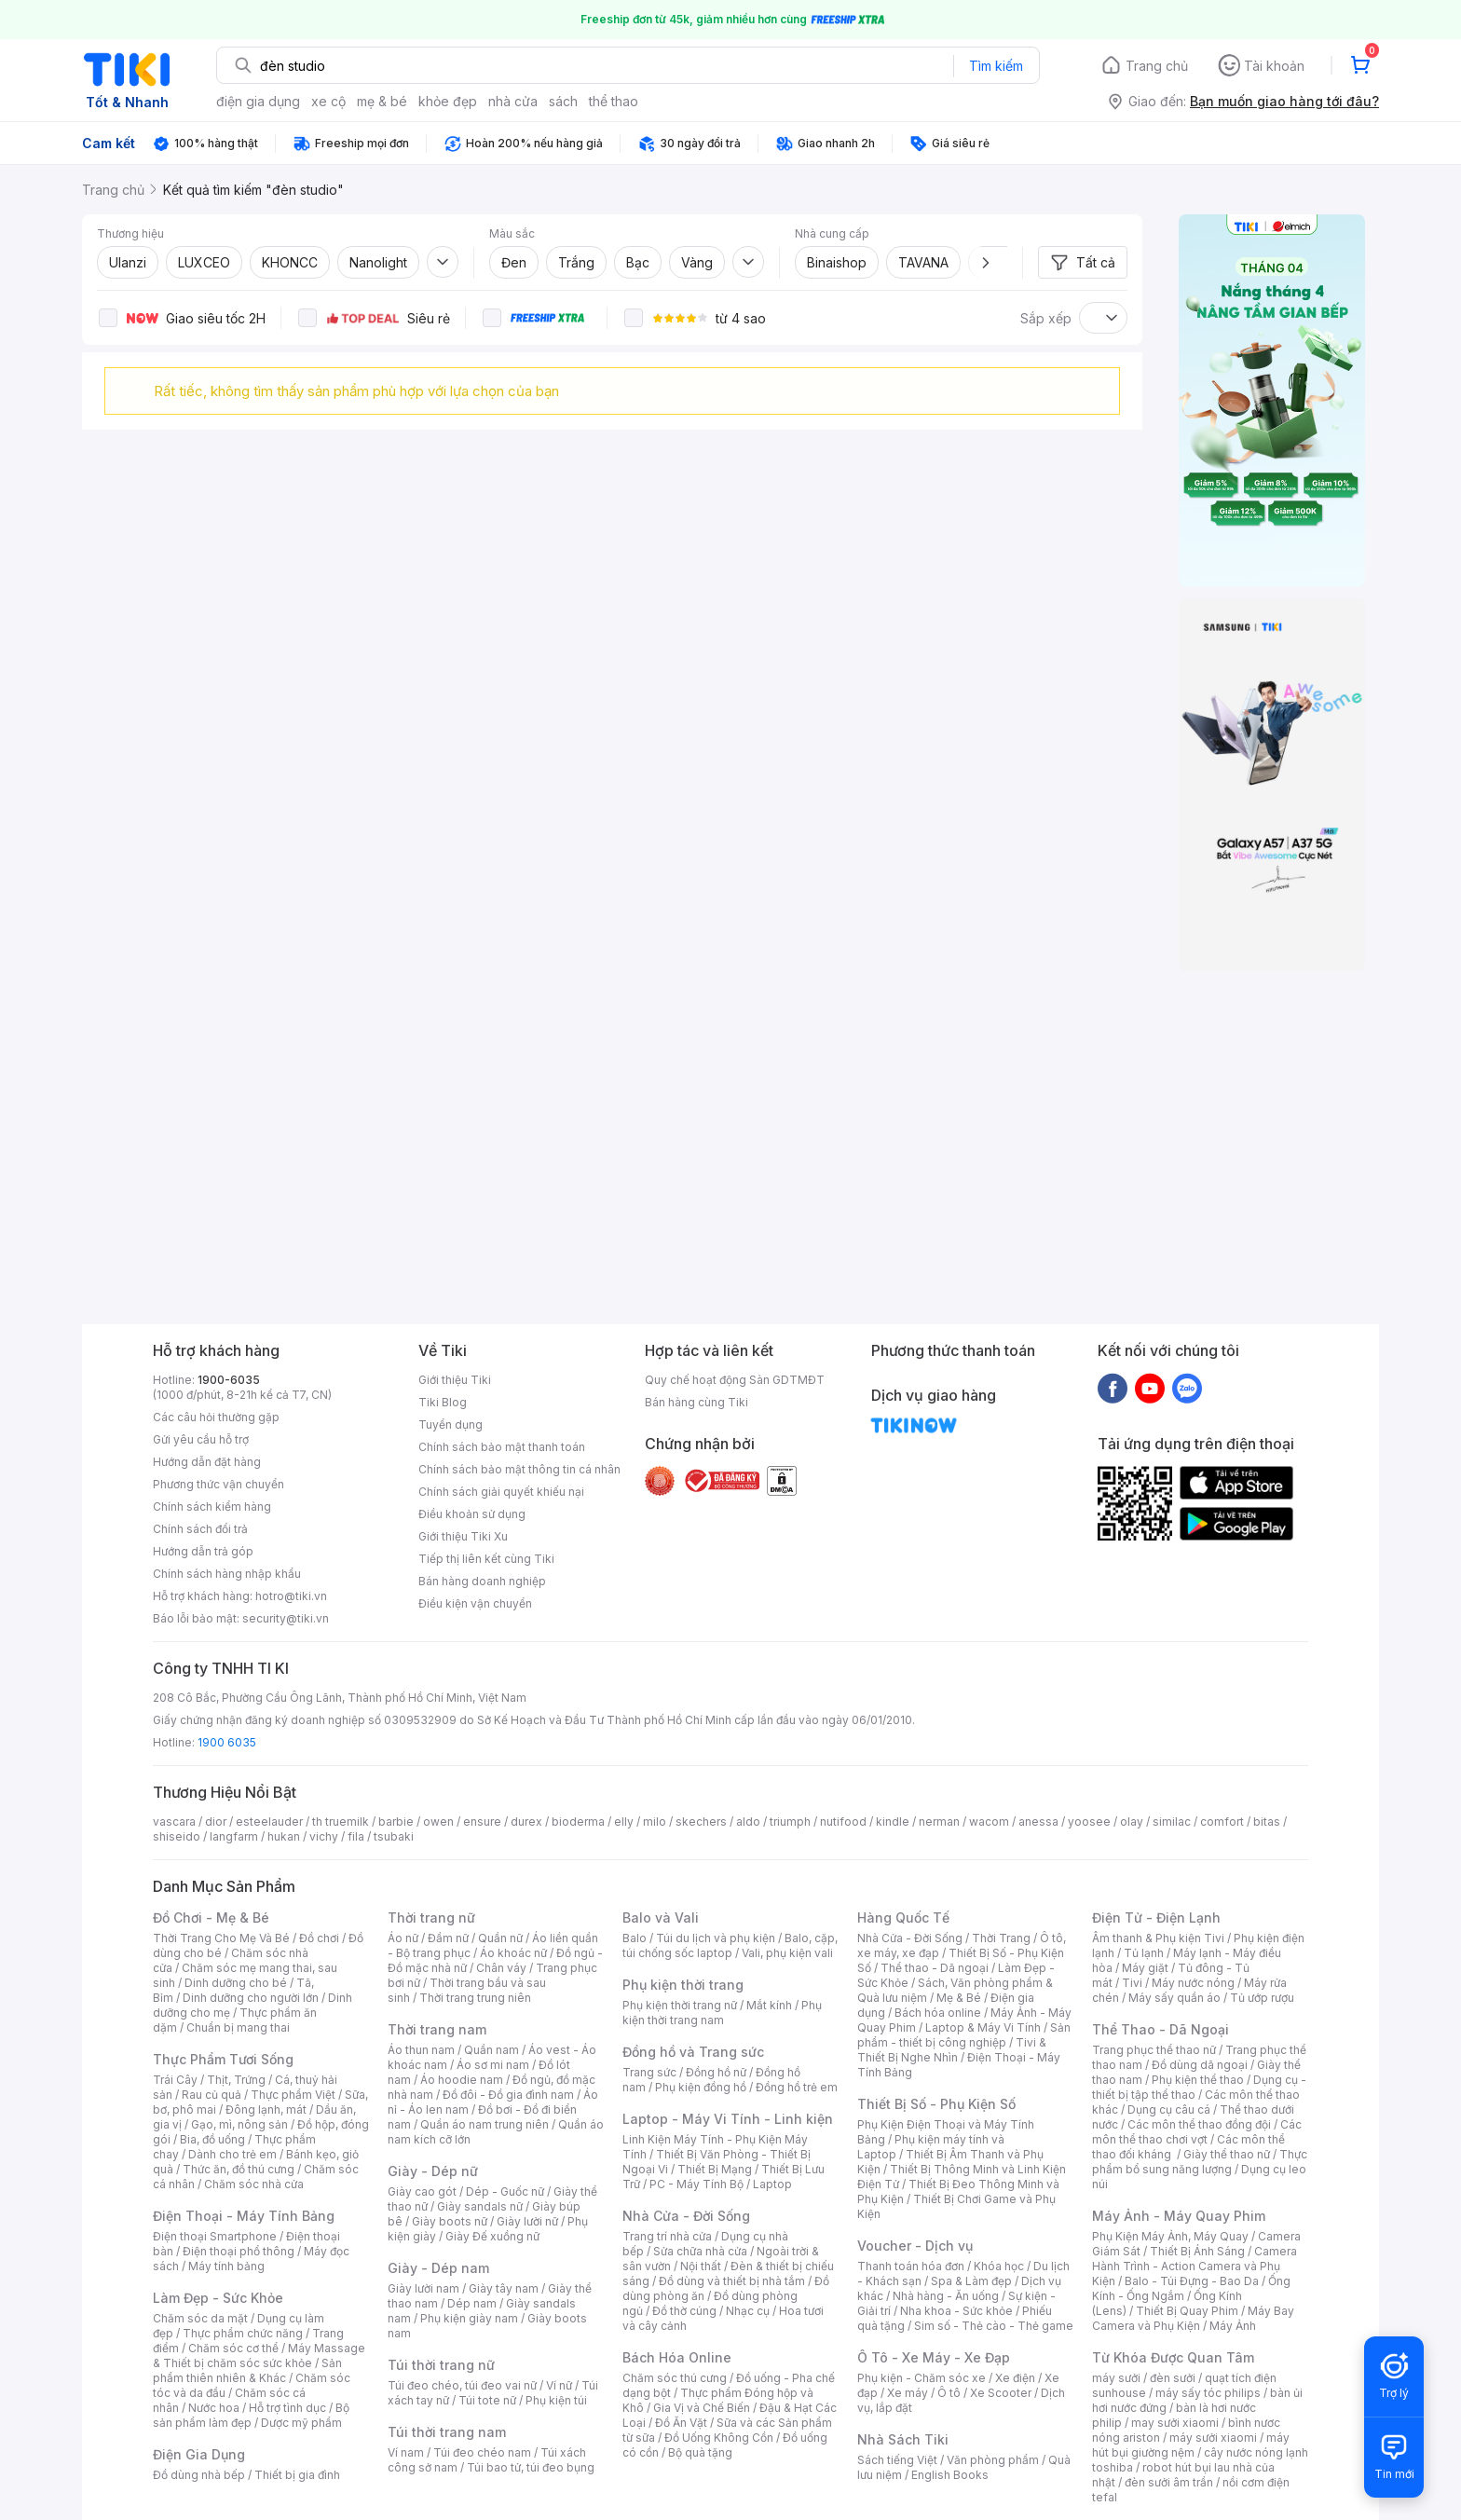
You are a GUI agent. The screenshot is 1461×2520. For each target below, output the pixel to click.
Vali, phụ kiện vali (787, 1953)
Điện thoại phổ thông (238, 2251)
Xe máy (907, 2393)
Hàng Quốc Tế (903, 1917)
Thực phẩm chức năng (243, 2333)
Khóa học (999, 2266)
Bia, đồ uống (212, 2139)
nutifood (843, 1821)
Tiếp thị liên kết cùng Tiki (486, 1559)
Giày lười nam (423, 2288)
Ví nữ (559, 2385)
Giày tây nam (504, 2288)
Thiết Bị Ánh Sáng (1197, 2251)
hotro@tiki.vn (291, 1596)
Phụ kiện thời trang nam (722, 2012)
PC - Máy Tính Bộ (696, 2184)
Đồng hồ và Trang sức (693, 2052)
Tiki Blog (442, 1402)
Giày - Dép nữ (433, 2171)
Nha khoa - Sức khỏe (956, 2311)
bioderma (578, 1821)
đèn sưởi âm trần (1169, 2482)
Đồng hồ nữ (716, 2072)
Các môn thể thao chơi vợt (1197, 2131)
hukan (283, 1836)
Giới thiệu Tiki (454, 1380)
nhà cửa (513, 101)
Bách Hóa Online (676, 2357)
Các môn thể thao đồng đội (1199, 2124)
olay (1131, 1821)
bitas (1266, 1821)
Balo (634, 1938)
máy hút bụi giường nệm (1191, 2445)
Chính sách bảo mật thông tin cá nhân (519, 1469)
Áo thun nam (421, 2050)
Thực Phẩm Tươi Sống (223, 2059)
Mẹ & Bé (958, 1998)
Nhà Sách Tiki (903, 2439)
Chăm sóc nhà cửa (254, 2184)
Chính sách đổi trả (200, 1529)
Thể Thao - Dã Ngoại (1160, 2029)
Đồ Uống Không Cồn (718, 2438)
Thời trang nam (437, 2029)
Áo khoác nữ (513, 1953)
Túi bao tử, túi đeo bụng (530, 2467)
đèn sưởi (1172, 2378)
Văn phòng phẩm (993, 2460)
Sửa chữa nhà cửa (700, 2251)
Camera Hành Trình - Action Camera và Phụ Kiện (1194, 2266)
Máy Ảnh (1232, 2326)
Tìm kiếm (996, 66)
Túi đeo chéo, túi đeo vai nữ (462, 2385)
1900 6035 (227, 1742)
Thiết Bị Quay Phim (1187, 2311)
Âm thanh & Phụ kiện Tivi (1158, 1938)
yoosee (1089, 1821)
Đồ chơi (319, 1938)
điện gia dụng (258, 101)
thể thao (613, 101)
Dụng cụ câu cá (1168, 2109)
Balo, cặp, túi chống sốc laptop (730, 1945)
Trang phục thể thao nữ (1154, 2050)
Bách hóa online (937, 2013)
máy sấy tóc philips (1208, 2393)
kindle (892, 1821)
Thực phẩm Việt (293, 2095)
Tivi (1132, 1983)
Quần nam (491, 2050)
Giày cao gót (422, 2191)
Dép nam (472, 2303)
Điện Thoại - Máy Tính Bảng (244, 2216)
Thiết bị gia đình (297, 2475)
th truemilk (340, 1821)
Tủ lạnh (1144, 1953)
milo (654, 1821)
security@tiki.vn (285, 1618)
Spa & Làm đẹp (971, 2281)
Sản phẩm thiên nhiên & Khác (247, 2370)
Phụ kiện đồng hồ (700, 2087)
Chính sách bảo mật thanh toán (501, 1447)
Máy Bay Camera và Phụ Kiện (1193, 2318)
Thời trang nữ (431, 1917)
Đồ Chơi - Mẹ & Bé (211, 1917)
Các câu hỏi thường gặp (216, 1417)
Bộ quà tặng (700, 2452)
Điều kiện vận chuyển (475, 1603)
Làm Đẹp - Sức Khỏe (218, 2298)
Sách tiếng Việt (897, 2460)
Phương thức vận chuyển (218, 1484)
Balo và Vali (660, 1917)
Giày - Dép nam (438, 2268)
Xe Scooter (1000, 2393)
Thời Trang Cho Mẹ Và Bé (221, 1938)
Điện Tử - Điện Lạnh (1156, 1917)
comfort (1222, 1821)
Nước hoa (213, 2408)
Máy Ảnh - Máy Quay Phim (1178, 2216)
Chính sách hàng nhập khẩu (227, 1574)
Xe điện (1015, 2378)
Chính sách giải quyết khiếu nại (501, 1492)
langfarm (234, 1836)
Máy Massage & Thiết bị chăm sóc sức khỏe (259, 2355)
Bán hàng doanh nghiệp (482, 1581)
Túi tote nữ (487, 2400)
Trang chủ (1157, 66)
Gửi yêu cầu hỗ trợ (201, 1439)
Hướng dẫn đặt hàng (207, 1462)
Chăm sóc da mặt (200, 2318)
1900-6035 (229, 1380)
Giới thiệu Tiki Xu (463, 1536)
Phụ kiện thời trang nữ (679, 2005)
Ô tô (949, 2393)
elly (624, 1821)
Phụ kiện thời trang (683, 1985)
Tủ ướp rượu (1262, 1998)
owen (438, 1821)
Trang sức (649, 2072)
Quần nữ (500, 1938)
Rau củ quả (211, 2095)
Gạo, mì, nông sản (239, 2124)
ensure (482, 1821)
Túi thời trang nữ (441, 2365)
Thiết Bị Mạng (714, 2169)
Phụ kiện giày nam (469, 2318)
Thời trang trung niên (475, 1998)
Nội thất (700, 2266)
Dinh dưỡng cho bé (235, 1983)
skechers (701, 1821)
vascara (174, 1821)
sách (563, 101)
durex (526, 1821)
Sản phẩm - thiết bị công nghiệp (964, 2034)
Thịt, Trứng (236, 2080)
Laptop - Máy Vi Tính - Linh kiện (727, 2119)
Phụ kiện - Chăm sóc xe (921, 2378)
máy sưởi (1116, 2378)
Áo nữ (403, 1938)
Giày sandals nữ (480, 2206)
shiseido (176, 1836)
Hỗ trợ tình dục (287, 2408)
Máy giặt (1145, 1968)
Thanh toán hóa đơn (910, 2266)
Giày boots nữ (449, 2221)
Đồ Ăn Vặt (681, 2423)
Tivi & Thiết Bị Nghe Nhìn (951, 2049)
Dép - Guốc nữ (505, 2191)
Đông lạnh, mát (266, 2109)
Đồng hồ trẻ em (797, 2087)
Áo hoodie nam (461, 2080)
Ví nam (406, 2452)
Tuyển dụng (450, 1424)
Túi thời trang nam (447, 2432)
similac (1172, 1821)
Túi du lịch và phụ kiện (715, 1938)
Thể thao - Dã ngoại (935, 1968)
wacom (989, 1821)
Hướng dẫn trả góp (203, 1551)
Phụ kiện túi (556, 2400)
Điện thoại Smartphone (215, 2236)
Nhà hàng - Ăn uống (946, 2296)
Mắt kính (769, 2005)
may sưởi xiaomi (1175, 2423)
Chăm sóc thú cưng (674, 2378)
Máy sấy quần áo (1174, 1998)
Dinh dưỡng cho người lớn (251, 1998)
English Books (950, 2475)
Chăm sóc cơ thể (233, 2348)
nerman (939, 1821)
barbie (396, 1821)
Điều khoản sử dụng (472, 1514)
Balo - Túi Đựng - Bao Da (1192, 2281)
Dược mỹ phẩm (301, 2423)
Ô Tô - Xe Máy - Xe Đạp (933, 2357)
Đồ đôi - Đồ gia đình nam (508, 2095)
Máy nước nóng (1193, 1983)
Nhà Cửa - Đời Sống (686, 2216)
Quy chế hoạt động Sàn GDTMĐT (735, 1380)
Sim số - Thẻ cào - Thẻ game (993, 2326)
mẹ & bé (382, 101)
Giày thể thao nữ (1226, 2154)
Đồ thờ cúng (684, 2311)
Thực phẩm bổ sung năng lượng (1199, 2161)
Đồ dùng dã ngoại (1200, 2065)
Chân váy (501, 1968)
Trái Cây (175, 2080)
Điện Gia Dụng (199, 2454)
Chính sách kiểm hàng (212, 1506)
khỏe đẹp (447, 101)
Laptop (772, 2184)
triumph (790, 1821)
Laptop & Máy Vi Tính (983, 2027)
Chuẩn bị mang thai (238, 2027)
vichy (323, 1836)
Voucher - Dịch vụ (915, 2245)
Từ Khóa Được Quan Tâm (1173, 2357)
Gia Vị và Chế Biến (701, 2408)
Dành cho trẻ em (232, 2154)
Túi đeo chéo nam (482, 2452)
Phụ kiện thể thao (1198, 2080)
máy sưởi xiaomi (1213, 2438)
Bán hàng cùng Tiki (696, 1402)
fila (356, 1836)
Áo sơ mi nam (493, 2065)
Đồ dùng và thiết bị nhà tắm (732, 2281)
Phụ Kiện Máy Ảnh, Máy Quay (1170, 2236)
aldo (748, 1821)
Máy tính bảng (226, 2266)
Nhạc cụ (748, 2311)
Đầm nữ (448, 1938)
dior (215, 1821)
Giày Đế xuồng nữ (492, 2236)
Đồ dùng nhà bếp (199, 2475)
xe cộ (328, 101)
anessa (1038, 1821)
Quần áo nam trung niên (484, 2124)
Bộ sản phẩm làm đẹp (251, 2415)
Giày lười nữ (527, 2221)
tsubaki (394, 1836)
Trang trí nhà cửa (667, 2236)
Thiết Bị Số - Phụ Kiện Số (936, 2104)
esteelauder (269, 1821)
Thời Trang (1001, 1938)
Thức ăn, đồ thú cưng (238, 2169)
